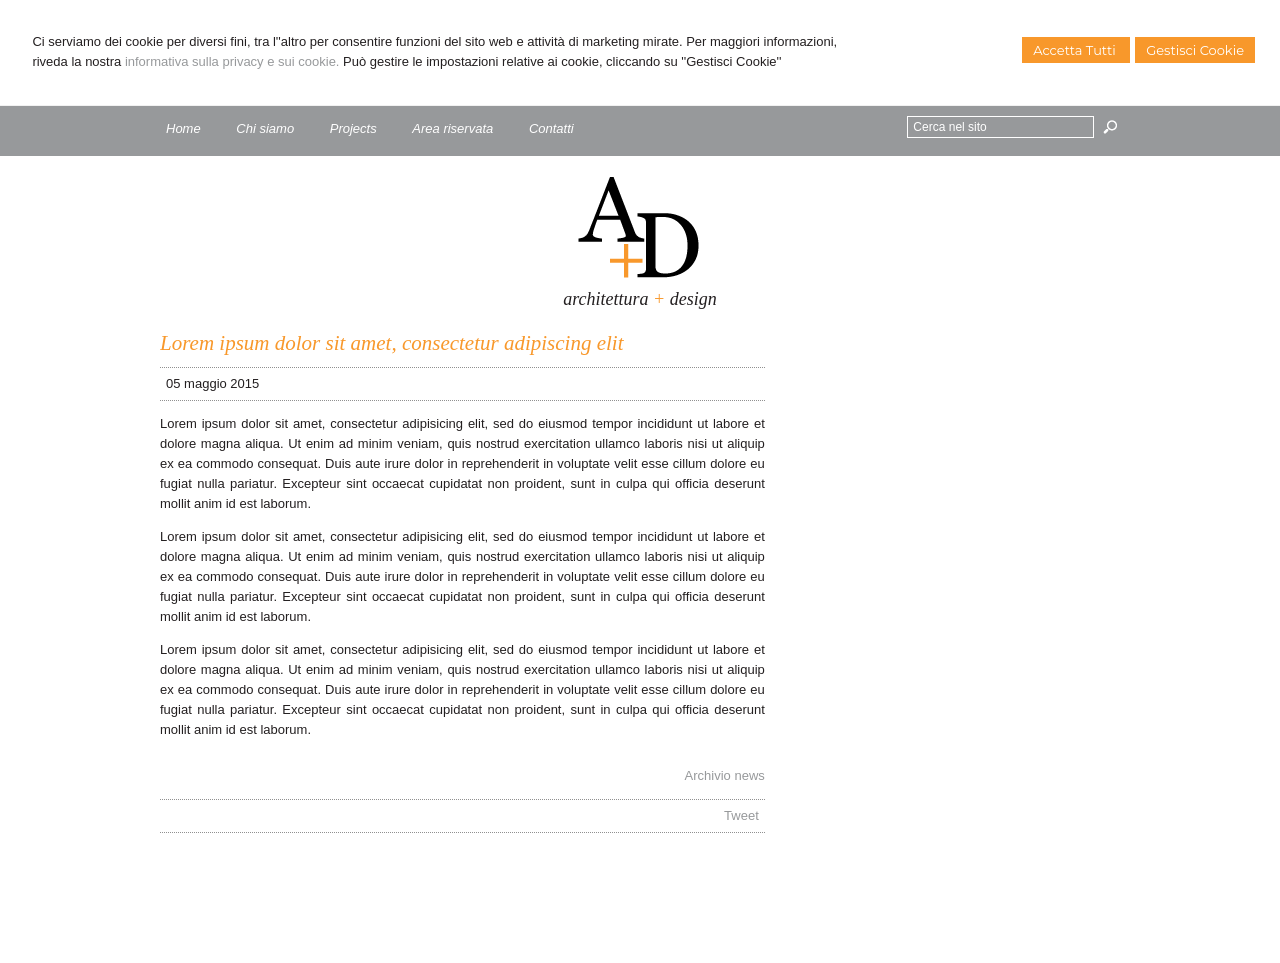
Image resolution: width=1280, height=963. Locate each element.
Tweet (741, 815)
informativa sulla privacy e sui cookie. (232, 61)
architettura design (639, 299)
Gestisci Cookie (1195, 50)
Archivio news (725, 775)
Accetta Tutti (1076, 50)
